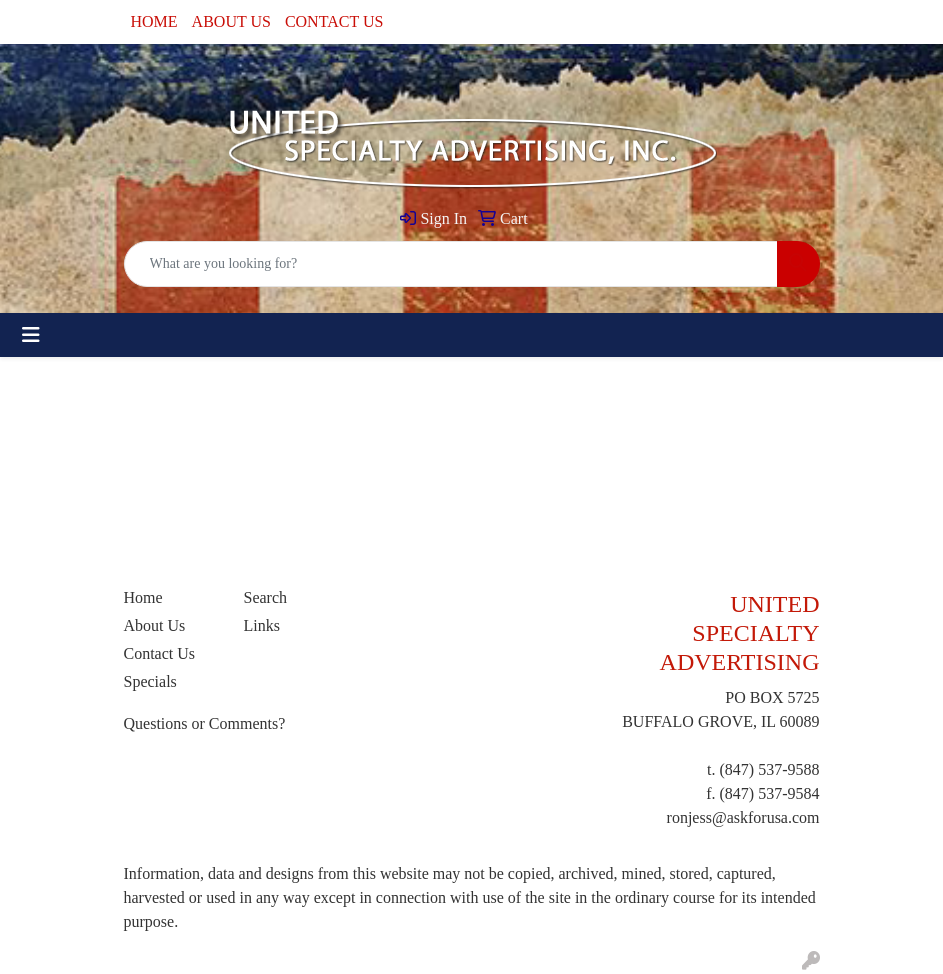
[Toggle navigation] (31, 335)
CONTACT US (334, 21)
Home (143, 597)
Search (266, 597)
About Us (155, 625)
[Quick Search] (451, 264)
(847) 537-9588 (770, 769)
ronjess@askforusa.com (743, 817)
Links (262, 625)
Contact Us (160, 653)
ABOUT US (231, 21)
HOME (154, 21)
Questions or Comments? (205, 723)
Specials (150, 681)
